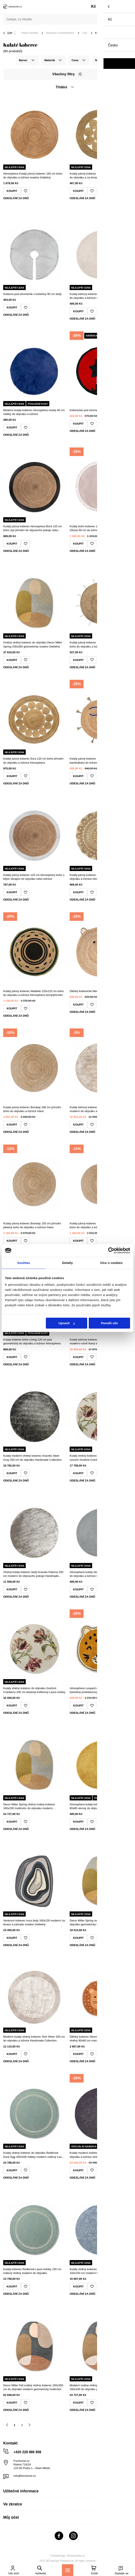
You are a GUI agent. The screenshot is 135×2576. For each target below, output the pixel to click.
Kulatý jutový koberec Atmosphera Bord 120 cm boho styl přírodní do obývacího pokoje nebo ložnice (32, 528)
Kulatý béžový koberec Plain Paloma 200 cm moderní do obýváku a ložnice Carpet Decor (97, 1109)
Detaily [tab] (67, 1263)
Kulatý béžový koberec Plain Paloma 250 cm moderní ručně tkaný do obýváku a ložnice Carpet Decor (100, 1341)
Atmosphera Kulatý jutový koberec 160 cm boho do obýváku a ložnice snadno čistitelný (32, 175)
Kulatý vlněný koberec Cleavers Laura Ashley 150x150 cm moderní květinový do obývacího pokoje (98, 2271)
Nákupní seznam (110, 4)
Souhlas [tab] (23, 1263)
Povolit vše (109, 1323)
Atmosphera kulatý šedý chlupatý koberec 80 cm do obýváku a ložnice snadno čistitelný (100, 1574)
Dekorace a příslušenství (60, 32)
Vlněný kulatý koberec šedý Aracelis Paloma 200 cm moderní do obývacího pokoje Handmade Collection (33, 1574)
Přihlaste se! (101, 6)
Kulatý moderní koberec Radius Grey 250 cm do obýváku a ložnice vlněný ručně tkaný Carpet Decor (99, 2155)
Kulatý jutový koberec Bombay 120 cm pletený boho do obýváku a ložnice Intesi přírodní (98, 1225)
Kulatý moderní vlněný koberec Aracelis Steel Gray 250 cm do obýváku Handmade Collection (32, 1457)
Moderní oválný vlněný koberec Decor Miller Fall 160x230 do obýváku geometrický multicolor (99, 2387)
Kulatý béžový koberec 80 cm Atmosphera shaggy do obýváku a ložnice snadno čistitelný (100, 295)
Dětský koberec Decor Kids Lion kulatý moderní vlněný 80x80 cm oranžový (99, 2038)
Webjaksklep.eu (76, 2555)
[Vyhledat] (126, 19)
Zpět (7, 33)
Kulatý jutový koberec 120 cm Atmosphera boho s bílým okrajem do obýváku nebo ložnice (33, 876)
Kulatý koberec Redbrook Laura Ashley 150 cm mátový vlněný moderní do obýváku (32, 2271)
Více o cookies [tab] (111, 1263)
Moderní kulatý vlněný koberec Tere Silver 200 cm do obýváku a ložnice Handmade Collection (34, 2038)
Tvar (84, 32)
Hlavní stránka (29, 32)
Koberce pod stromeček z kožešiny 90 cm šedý (32, 294)
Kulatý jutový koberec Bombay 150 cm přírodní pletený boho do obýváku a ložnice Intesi (32, 1225)
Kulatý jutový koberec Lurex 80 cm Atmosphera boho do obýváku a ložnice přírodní (99, 644)
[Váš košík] (116, 6)
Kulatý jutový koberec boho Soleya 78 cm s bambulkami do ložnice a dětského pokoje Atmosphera (96, 760)
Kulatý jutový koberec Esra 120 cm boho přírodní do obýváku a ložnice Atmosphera (33, 760)
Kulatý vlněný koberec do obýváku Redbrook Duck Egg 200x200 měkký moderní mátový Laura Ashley (33, 2155)
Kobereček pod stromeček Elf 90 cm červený (97, 410)
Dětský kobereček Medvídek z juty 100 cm (96, 991)
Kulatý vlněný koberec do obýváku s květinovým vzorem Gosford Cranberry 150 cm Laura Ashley (99, 1457)
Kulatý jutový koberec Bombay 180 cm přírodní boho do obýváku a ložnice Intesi (32, 1109)
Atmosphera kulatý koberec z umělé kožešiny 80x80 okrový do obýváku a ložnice (98, 1806)
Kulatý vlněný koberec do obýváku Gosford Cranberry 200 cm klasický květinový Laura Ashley (34, 1690)
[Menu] (67, 2570)
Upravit (66, 1323)
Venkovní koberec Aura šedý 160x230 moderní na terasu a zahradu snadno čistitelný (34, 1922)
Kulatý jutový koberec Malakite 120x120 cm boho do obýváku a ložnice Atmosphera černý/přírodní (33, 993)
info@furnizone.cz (25, 2475)
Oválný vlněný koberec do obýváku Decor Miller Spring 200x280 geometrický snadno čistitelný (32, 644)
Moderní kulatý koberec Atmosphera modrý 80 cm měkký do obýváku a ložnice (34, 412)
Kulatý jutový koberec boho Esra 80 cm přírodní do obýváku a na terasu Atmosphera (99, 175)
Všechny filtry (67, 74)
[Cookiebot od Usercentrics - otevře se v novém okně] (111, 1250)
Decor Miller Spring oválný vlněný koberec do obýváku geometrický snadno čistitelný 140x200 (99, 1922)
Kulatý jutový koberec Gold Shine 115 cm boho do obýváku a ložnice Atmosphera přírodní (100, 876)
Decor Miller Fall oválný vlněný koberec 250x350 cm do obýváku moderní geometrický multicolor (33, 2387)
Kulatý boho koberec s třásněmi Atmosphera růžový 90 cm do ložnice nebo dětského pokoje (99, 528)
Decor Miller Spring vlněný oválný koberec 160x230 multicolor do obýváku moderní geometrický (29, 1806)
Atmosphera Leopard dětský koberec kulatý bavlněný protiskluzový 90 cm (96, 1690)
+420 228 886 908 (27, 2452)
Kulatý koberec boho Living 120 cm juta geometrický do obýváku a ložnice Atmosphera (32, 1341)
